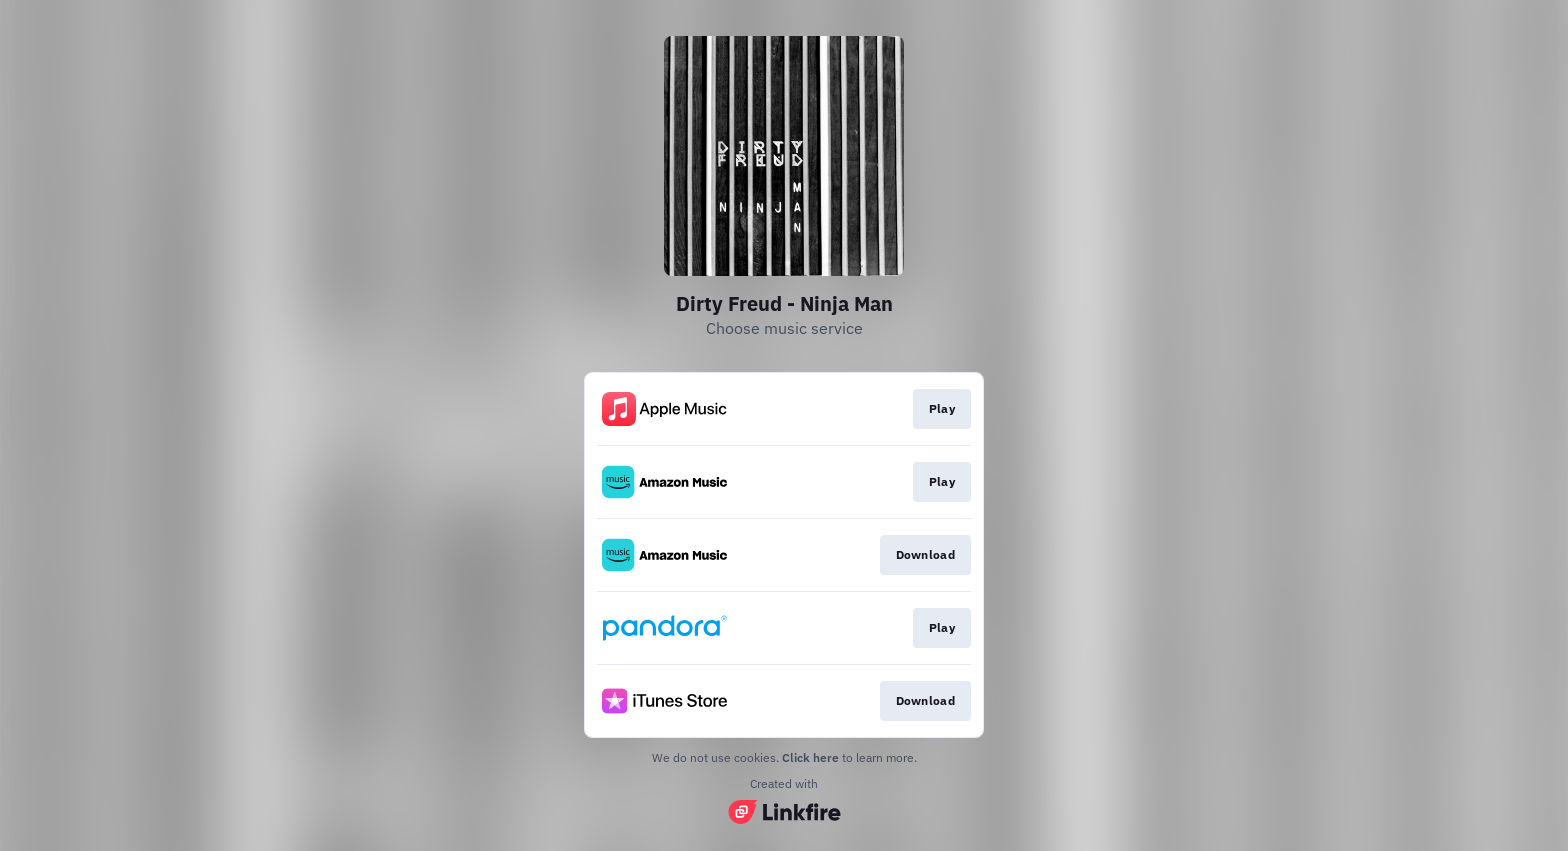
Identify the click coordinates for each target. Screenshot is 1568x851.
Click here (810, 757)
